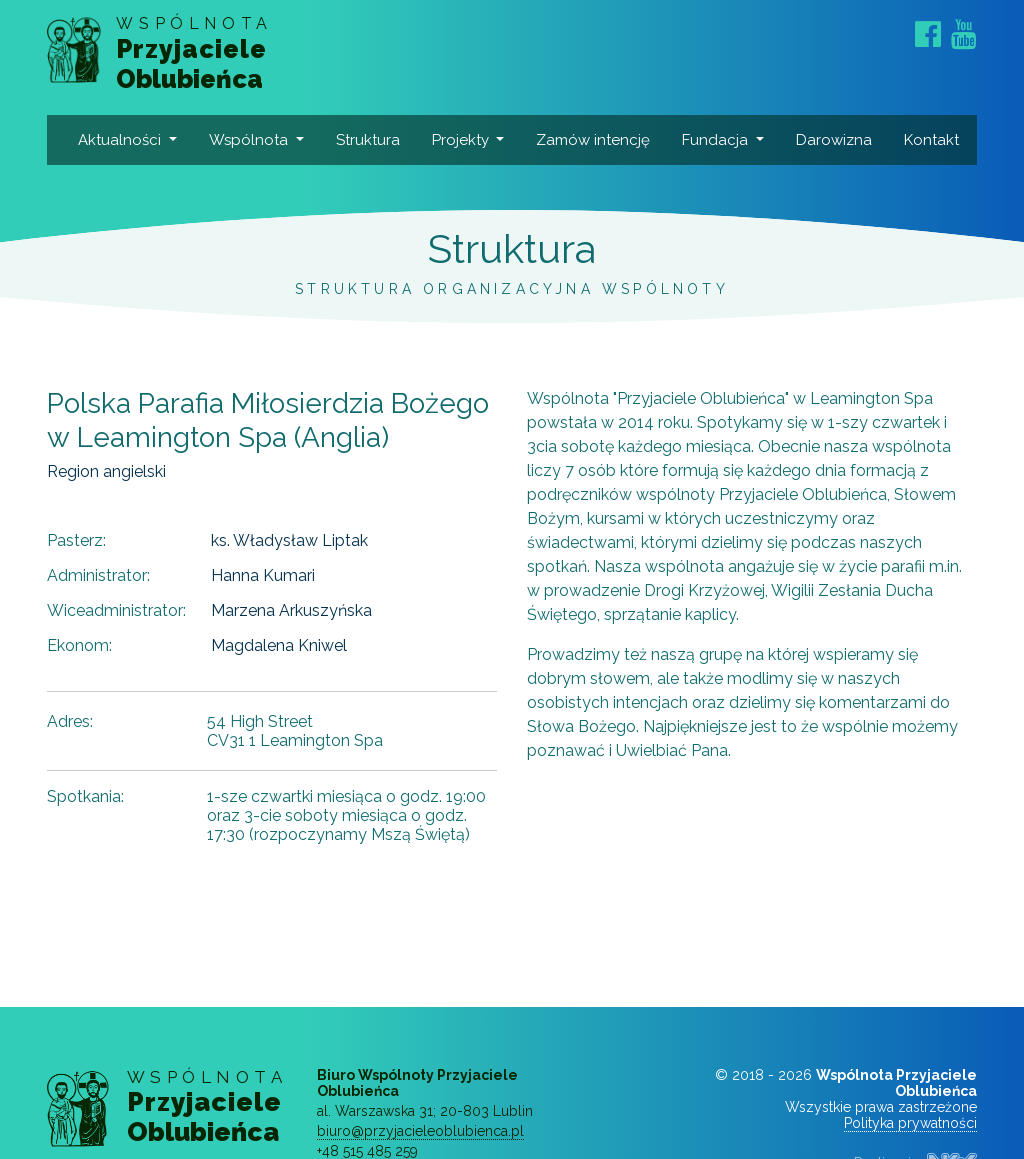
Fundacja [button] (717, 140)
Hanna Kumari (263, 575)
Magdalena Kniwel (279, 645)
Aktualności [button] (121, 140)
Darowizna (834, 140)
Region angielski (106, 471)
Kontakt (931, 140)
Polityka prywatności (910, 1123)
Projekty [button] (462, 140)
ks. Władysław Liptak (289, 540)
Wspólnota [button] (250, 140)
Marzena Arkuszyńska (291, 610)
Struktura (368, 140)
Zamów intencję (593, 140)
